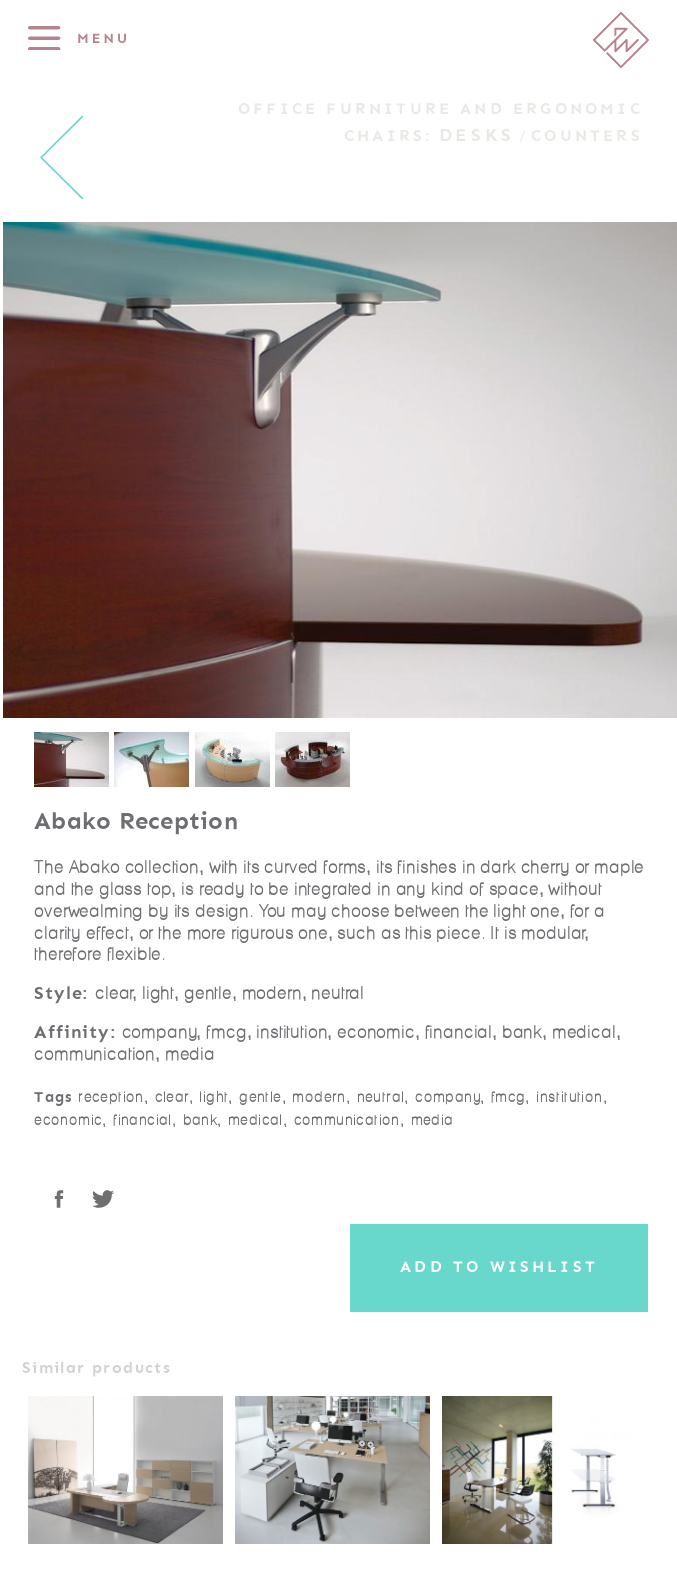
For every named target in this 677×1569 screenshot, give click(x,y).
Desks (477, 135)
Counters (587, 136)
